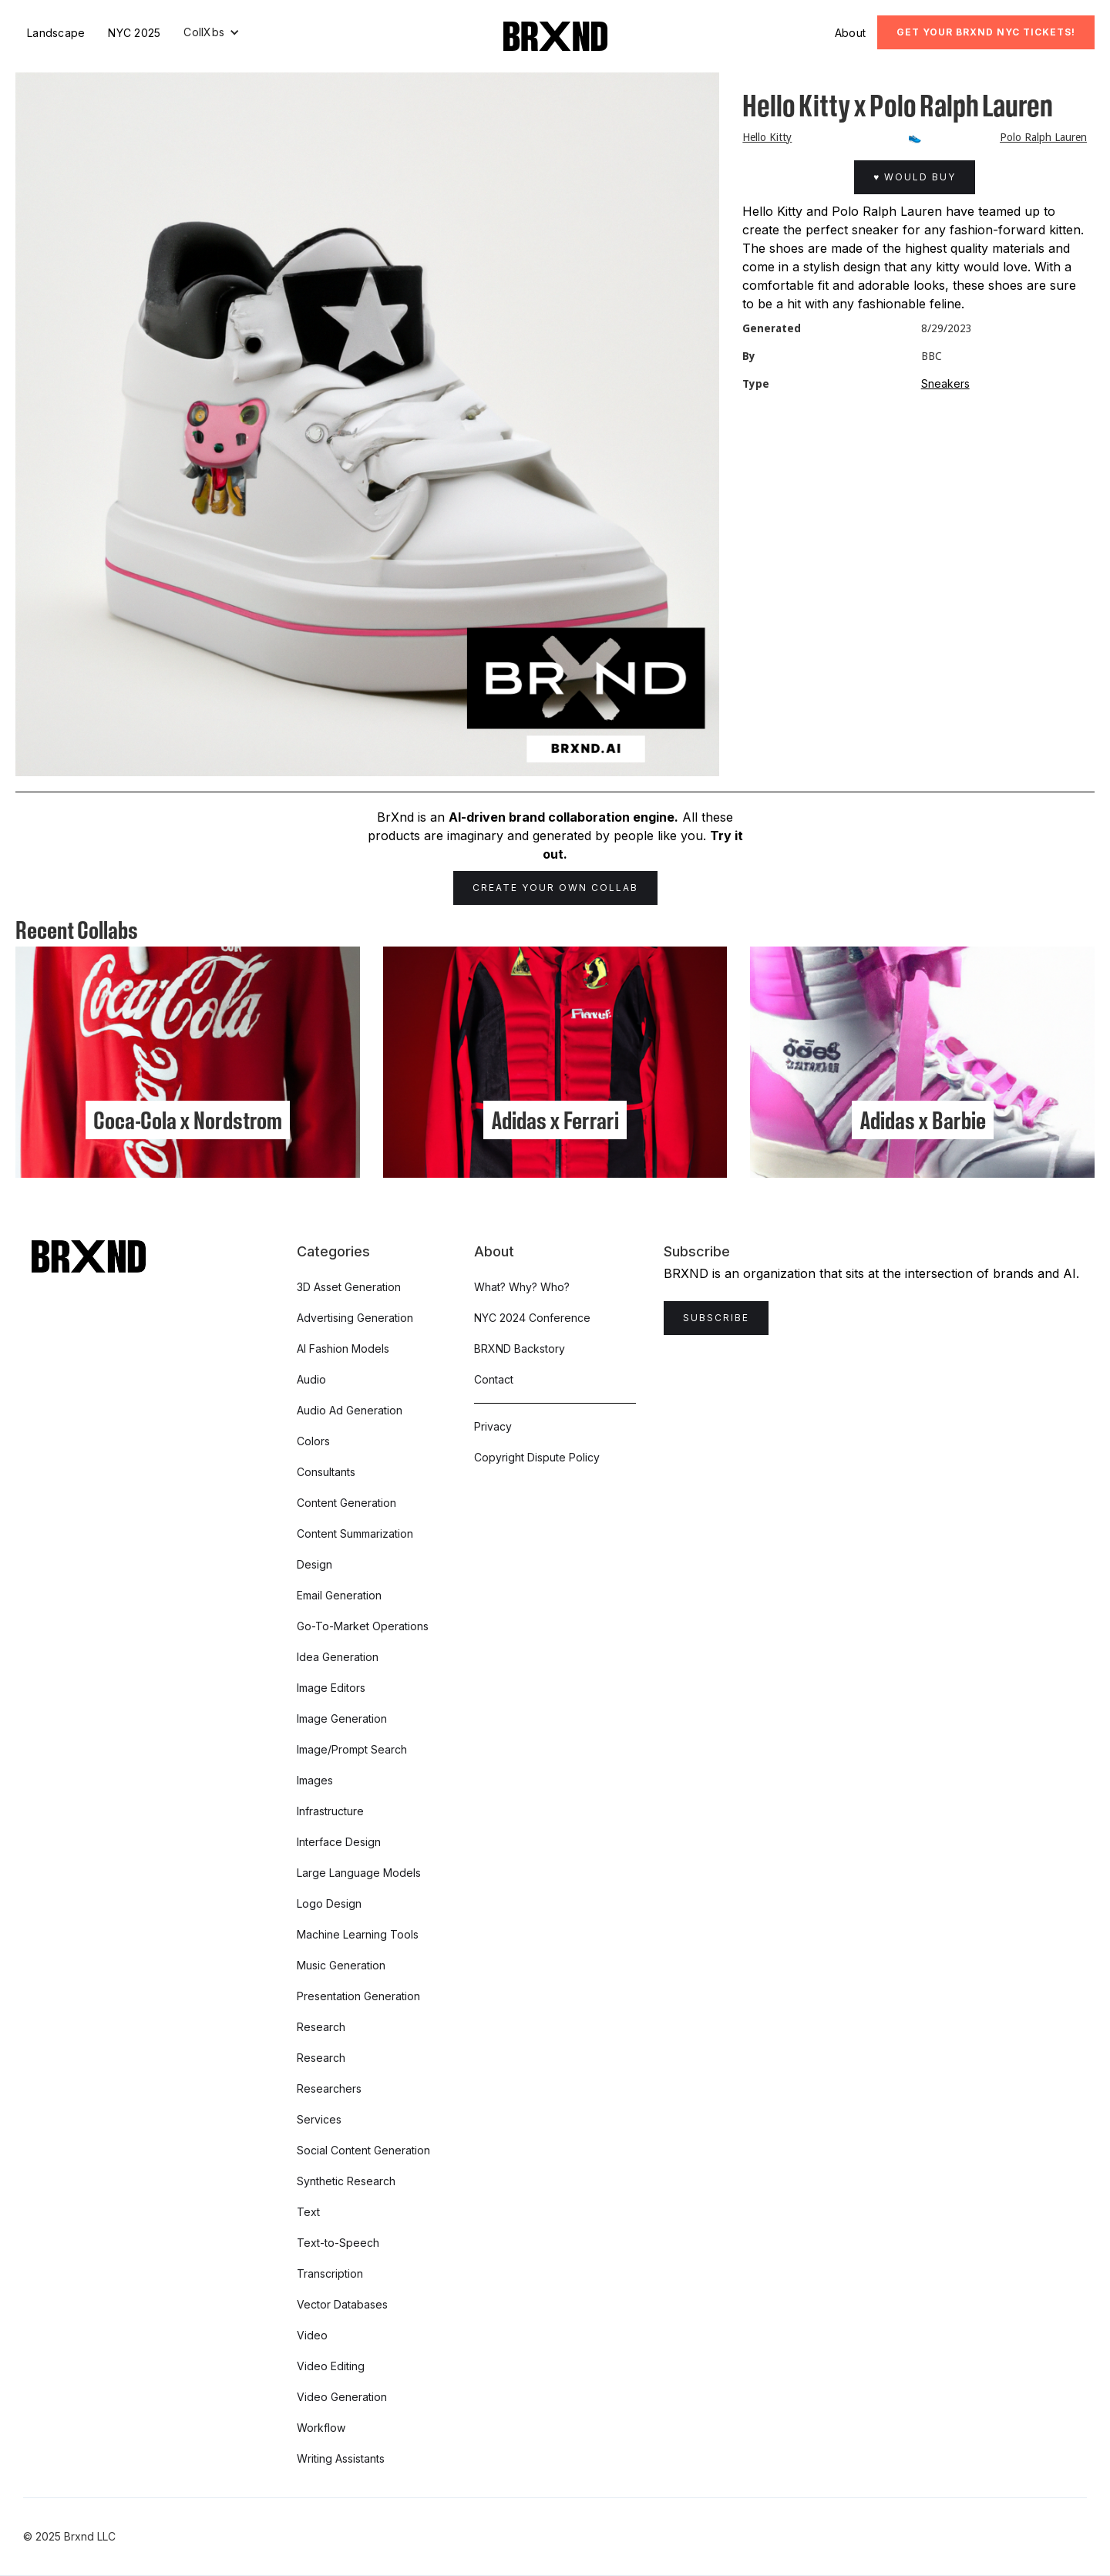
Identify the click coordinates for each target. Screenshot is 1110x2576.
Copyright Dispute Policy (537, 1457)
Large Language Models (359, 1872)
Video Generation (342, 2396)
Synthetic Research (346, 2181)
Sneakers (945, 383)
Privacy (493, 1426)
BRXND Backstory (519, 1348)
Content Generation (346, 1502)
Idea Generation (337, 1656)
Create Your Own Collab (555, 887)
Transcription (330, 2273)
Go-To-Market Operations (363, 1626)
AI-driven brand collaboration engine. (563, 817)
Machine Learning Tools (358, 1934)
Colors (313, 1441)
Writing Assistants (341, 2458)
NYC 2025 (134, 32)
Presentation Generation (358, 1996)
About (850, 32)
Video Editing (331, 2366)
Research (321, 2026)
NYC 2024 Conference (532, 1317)
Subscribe (716, 1317)
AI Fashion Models (343, 1348)
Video (312, 2335)
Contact (493, 1379)
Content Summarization (355, 1533)
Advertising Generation (355, 1317)
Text (308, 2211)
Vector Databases (342, 2304)
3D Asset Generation (349, 1286)
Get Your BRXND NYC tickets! (985, 32)
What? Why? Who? (522, 1286)
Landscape (56, 32)
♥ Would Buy (914, 177)
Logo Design (329, 1903)
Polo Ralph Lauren (1043, 137)
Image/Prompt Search (352, 1749)
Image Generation (342, 1718)
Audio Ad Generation (349, 1410)
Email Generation (339, 1595)
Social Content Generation (363, 2150)
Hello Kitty (767, 137)
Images (315, 1780)
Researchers (329, 2088)
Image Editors (331, 1687)
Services (319, 2119)
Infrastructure (330, 1811)
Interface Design (339, 1841)
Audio (311, 1379)
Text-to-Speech (338, 2242)
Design (314, 1564)
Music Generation (341, 1965)
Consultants (326, 1471)
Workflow (321, 2427)
